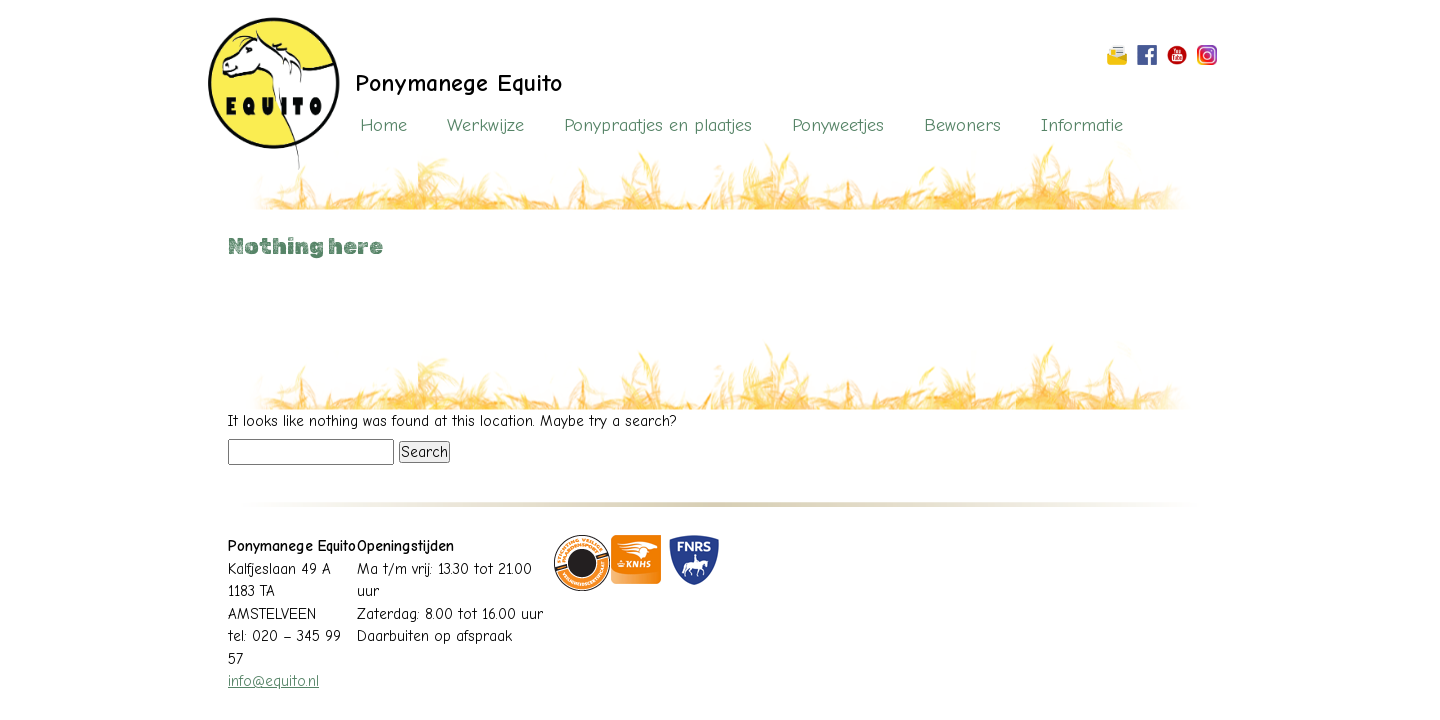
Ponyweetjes (838, 125)
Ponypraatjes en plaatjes (658, 125)
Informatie (1082, 125)
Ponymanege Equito (458, 83)
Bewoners (962, 125)
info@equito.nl (273, 681)
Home (383, 125)
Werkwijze (485, 125)
